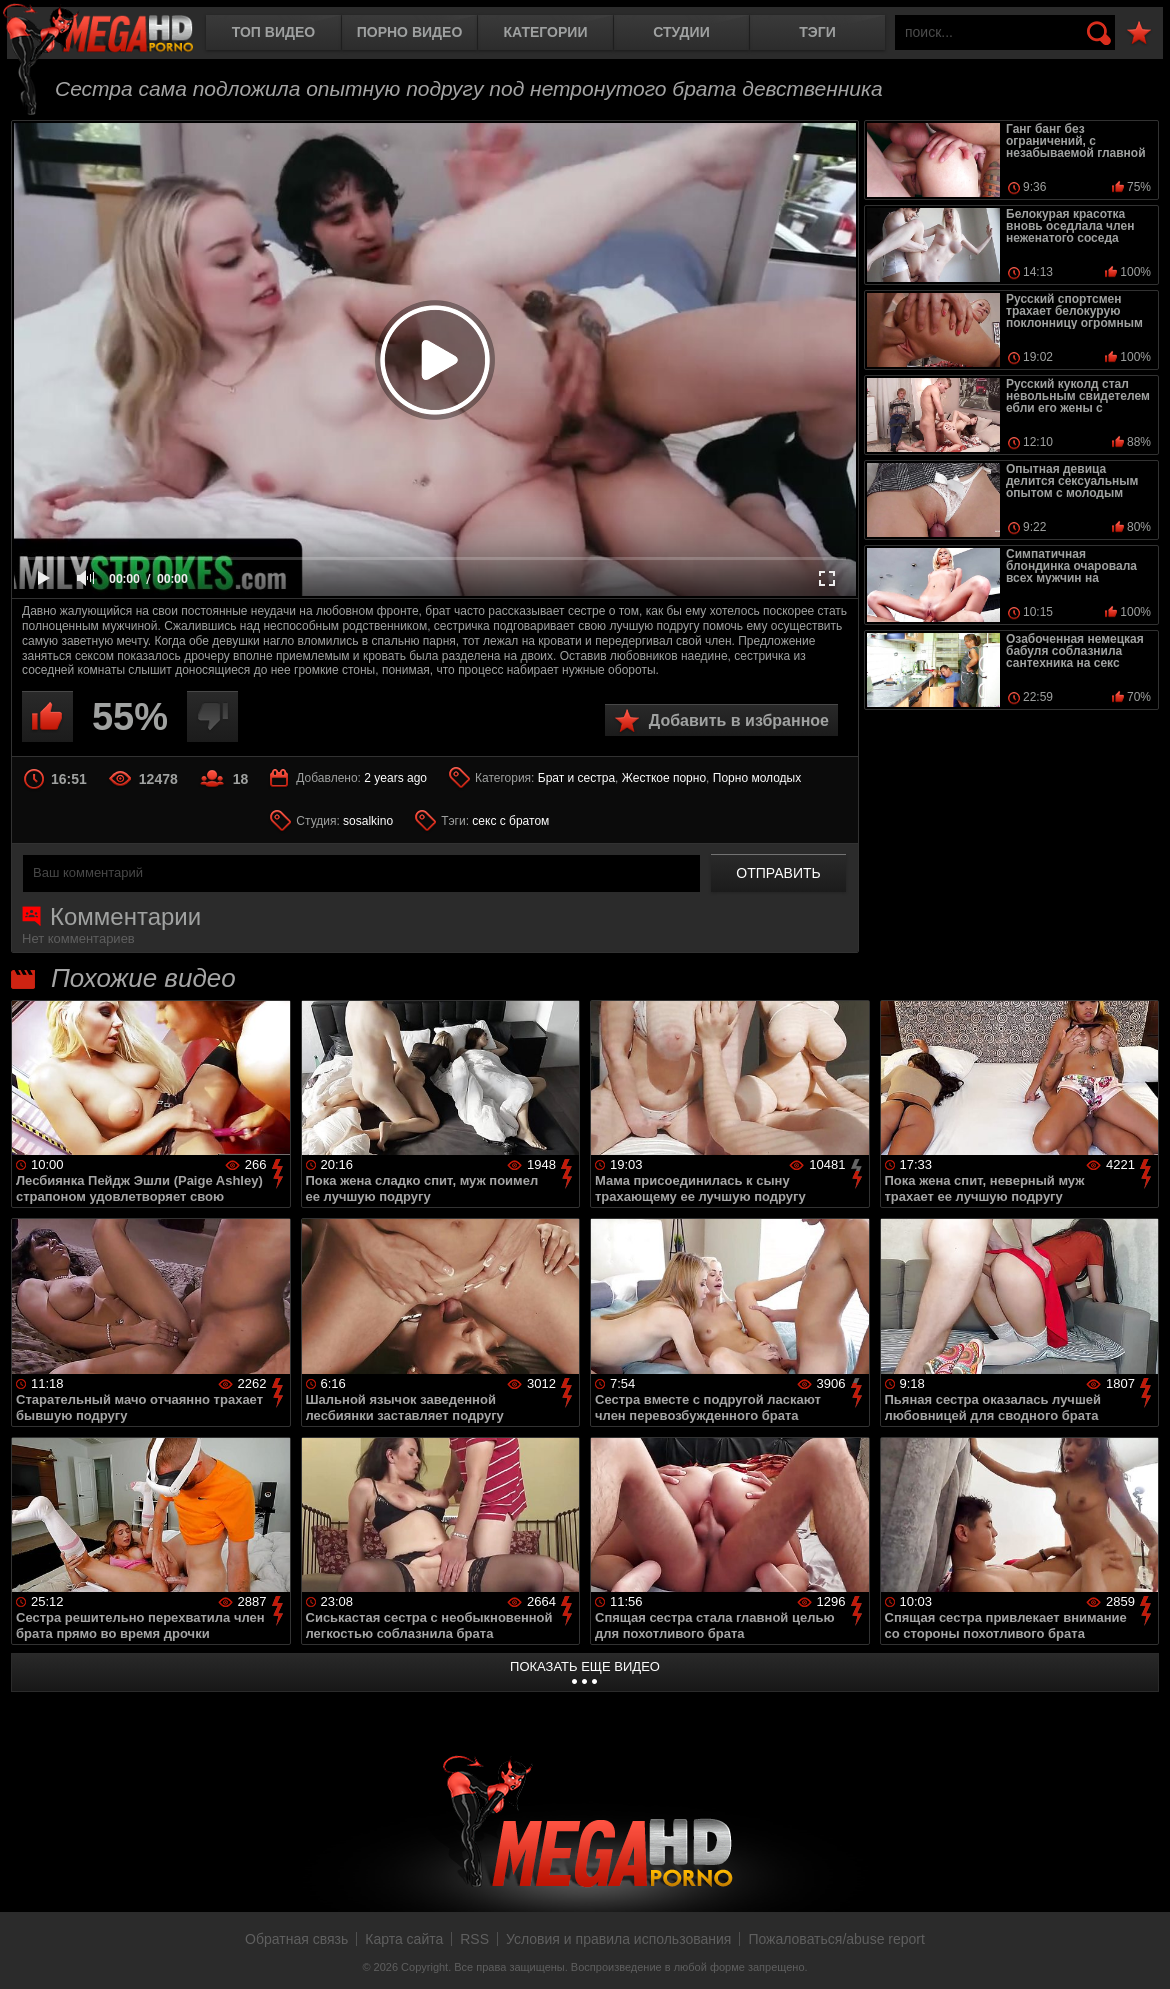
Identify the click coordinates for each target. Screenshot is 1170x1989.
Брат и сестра (576, 778)
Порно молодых (757, 778)
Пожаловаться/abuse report (836, 1939)
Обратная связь (296, 1939)
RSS (474, 1939)
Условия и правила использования (618, 1939)
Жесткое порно (664, 778)
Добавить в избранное (739, 720)
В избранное (1139, 33)
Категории (546, 32)
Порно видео (410, 32)
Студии (681, 32)
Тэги (817, 32)
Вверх (1140, 1952)
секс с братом (510, 821)
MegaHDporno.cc (115, 34)
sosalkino (368, 821)
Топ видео (273, 32)
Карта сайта (404, 1939)
